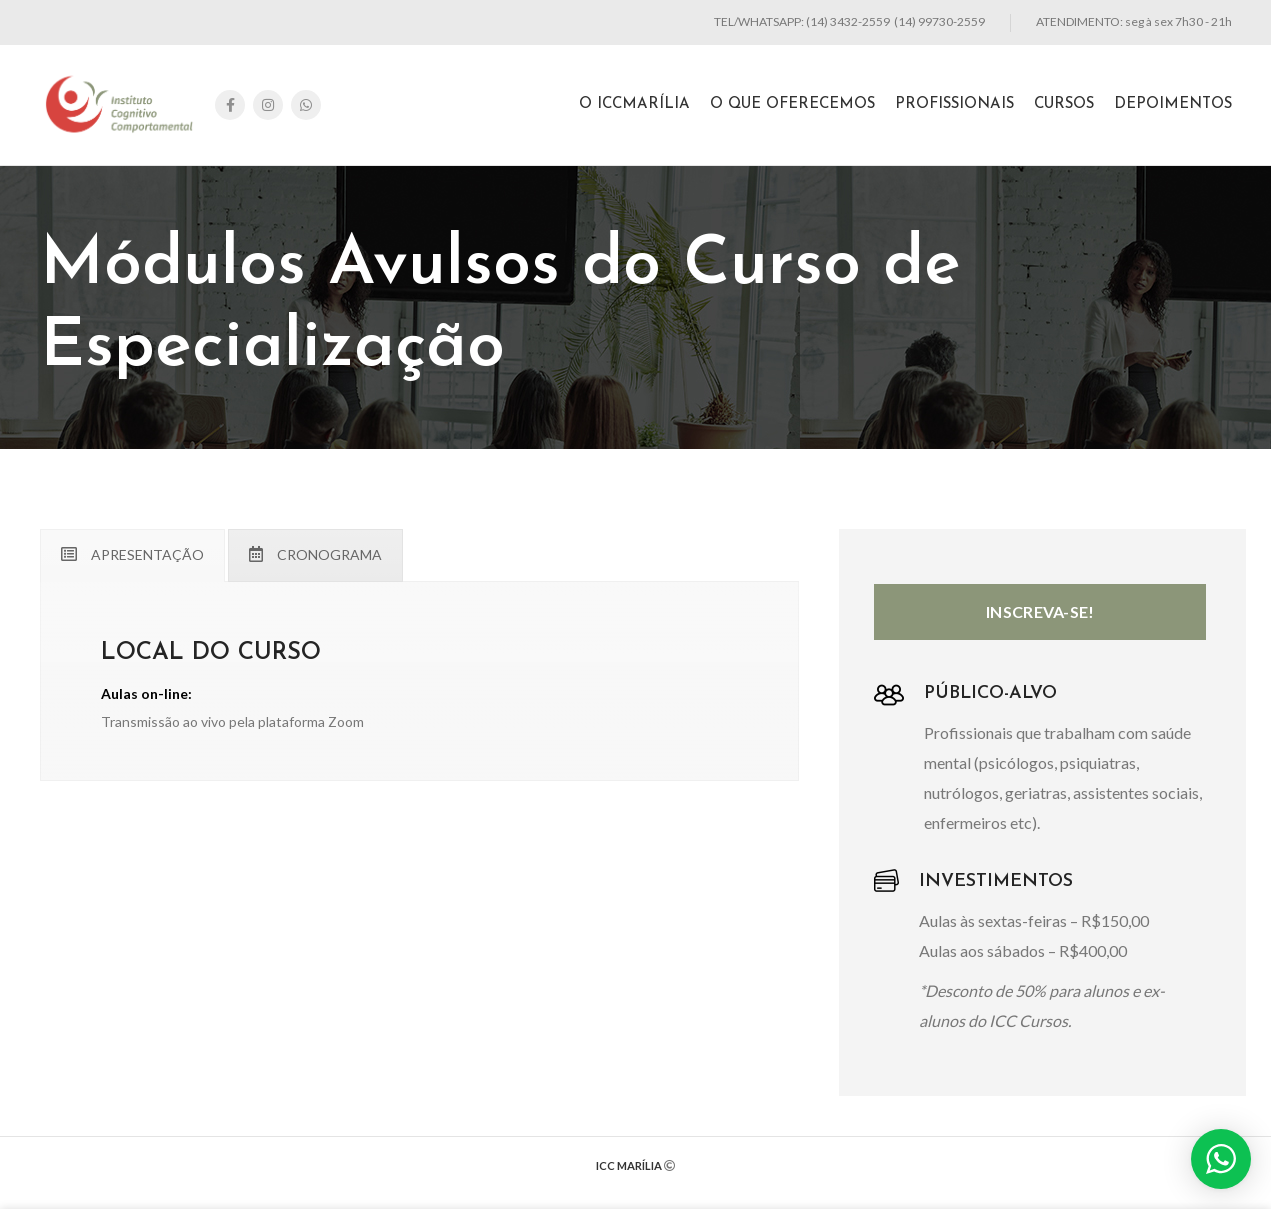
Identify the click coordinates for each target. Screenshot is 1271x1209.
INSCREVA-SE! (1040, 611)
